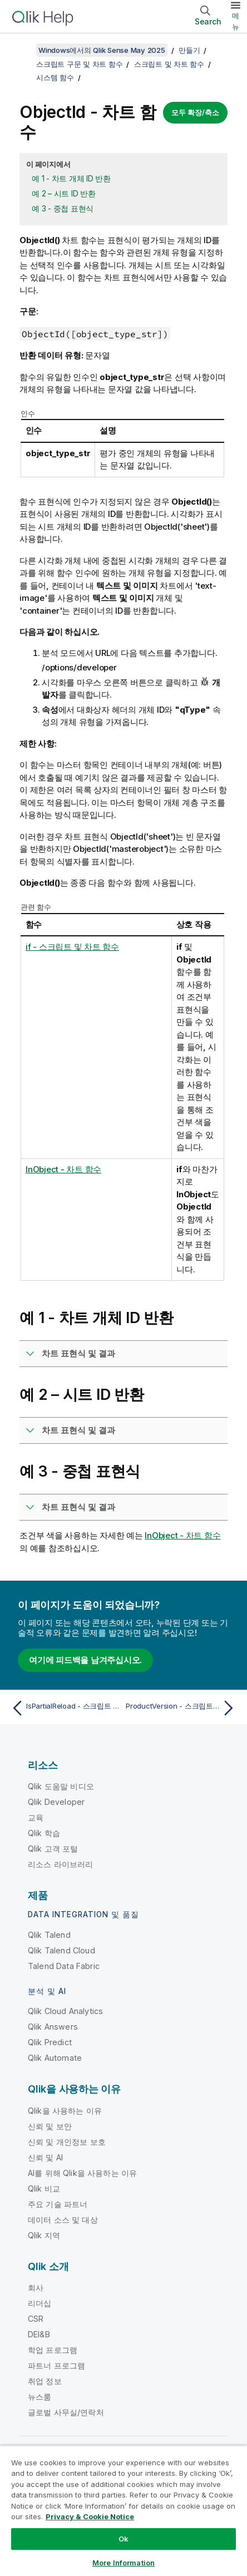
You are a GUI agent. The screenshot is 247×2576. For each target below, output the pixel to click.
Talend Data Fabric (64, 1966)
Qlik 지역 (44, 2235)
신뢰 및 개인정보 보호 (67, 2141)
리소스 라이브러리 (60, 1864)
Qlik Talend (49, 1935)
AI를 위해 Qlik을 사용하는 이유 (82, 2173)
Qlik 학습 (44, 1833)
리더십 (39, 2303)
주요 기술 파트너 (57, 2204)
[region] (123, 2510)
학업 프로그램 (52, 2350)
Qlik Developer (56, 1802)
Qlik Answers (53, 2026)
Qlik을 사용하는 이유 (65, 2110)
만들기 (189, 50)
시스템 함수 (55, 77)
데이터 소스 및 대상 (63, 2219)
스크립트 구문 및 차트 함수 (79, 64)
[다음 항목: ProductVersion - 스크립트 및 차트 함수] (182, 1708)
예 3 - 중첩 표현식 (62, 208)
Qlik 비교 (44, 2188)
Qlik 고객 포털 (53, 1848)
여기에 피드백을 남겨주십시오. (85, 1660)
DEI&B (39, 2334)
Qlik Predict (50, 2042)
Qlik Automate (55, 2057)
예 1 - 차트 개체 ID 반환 (71, 178)
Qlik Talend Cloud (61, 1950)
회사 (35, 2287)
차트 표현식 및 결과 (78, 1353)
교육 (35, 1817)
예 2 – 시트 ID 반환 (64, 193)
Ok (123, 2538)
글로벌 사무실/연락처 (66, 2412)
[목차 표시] (22, 50)
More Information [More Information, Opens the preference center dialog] (123, 2562)
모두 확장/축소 (195, 112)
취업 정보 (45, 2381)
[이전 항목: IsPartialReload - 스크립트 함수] (64, 1708)
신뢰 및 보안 (50, 2126)
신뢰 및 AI (45, 2157)
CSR (35, 2318)
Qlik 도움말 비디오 (61, 1786)
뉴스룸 (39, 2396)
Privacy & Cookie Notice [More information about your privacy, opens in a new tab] (90, 2516)
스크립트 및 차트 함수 (169, 64)
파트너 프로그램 (56, 2365)
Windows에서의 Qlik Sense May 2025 (101, 50)
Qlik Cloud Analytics (65, 2011)
